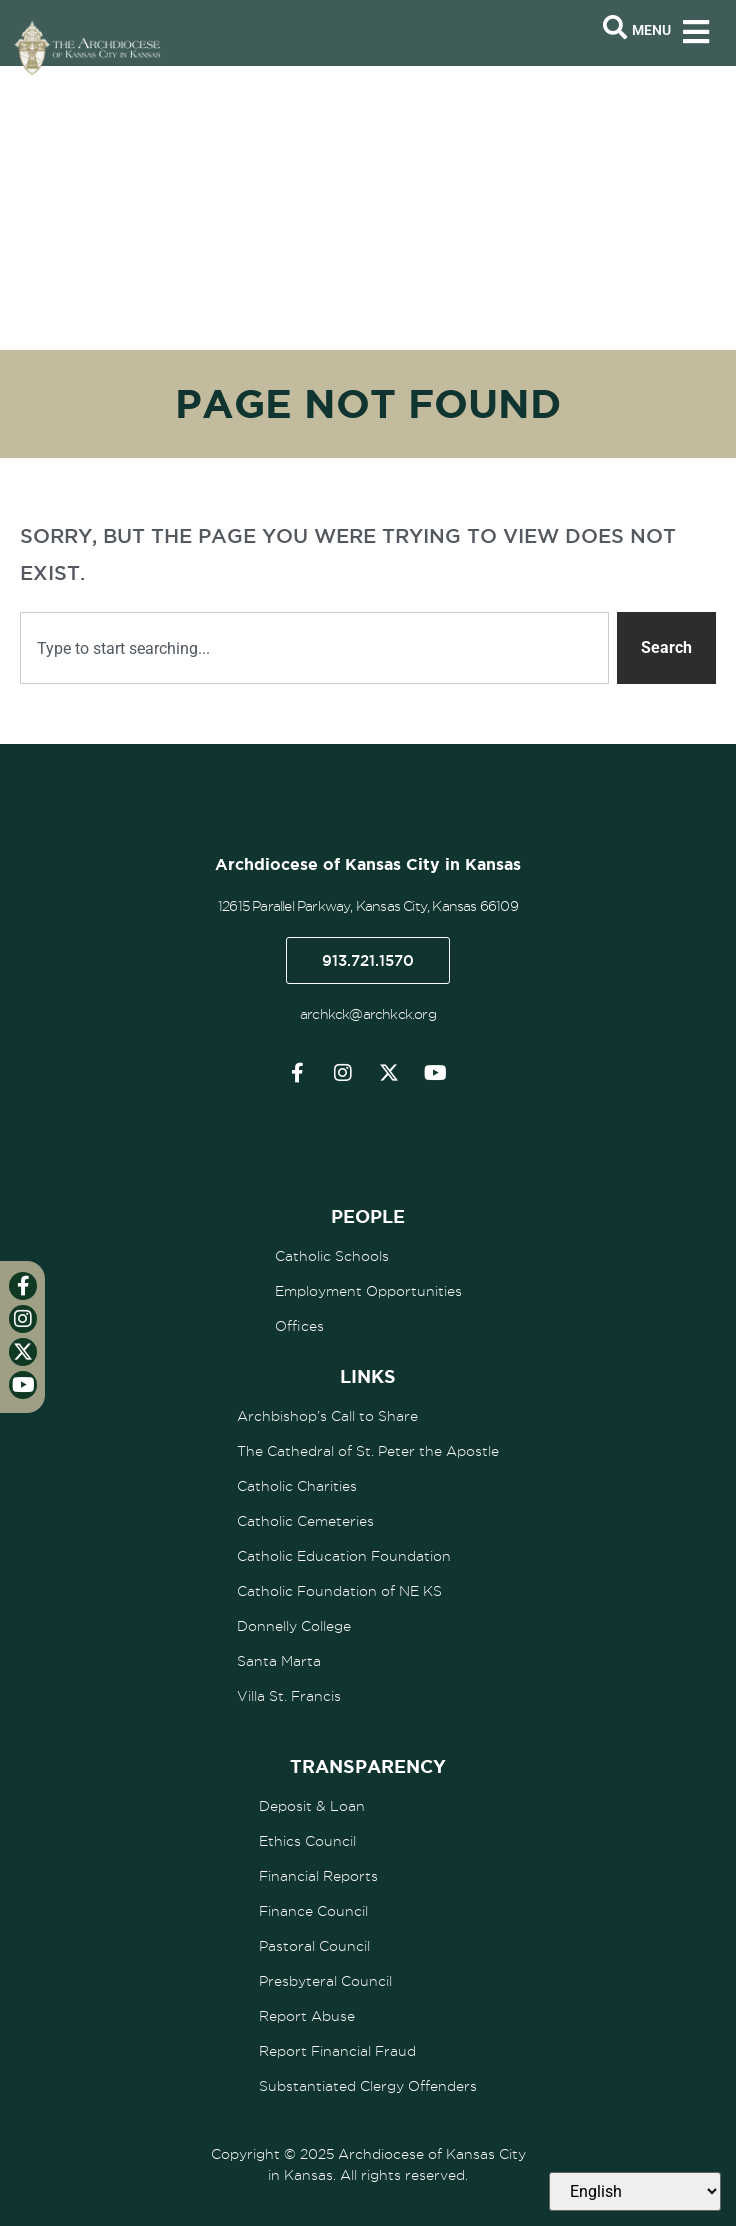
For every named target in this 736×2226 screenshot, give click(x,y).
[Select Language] (635, 2191)
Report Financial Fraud (337, 2051)
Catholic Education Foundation (344, 1556)
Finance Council (313, 1911)
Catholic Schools (332, 1256)
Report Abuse (307, 2016)
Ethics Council (307, 1841)
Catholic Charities (297, 1486)
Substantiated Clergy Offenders (368, 2086)
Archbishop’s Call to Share (327, 1416)
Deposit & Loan (312, 1806)
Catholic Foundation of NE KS (339, 1591)
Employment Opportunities (368, 1291)
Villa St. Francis (289, 1696)
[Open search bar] (615, 28)
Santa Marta (279, 1661)
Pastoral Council (314, 1946)
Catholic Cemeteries (305, 1521)
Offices (299, 1326)
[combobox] (314, 648)
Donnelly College (294, 1626)
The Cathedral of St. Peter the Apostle (368, 1451)
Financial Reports (318, 1876)
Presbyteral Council (325, 1981)
